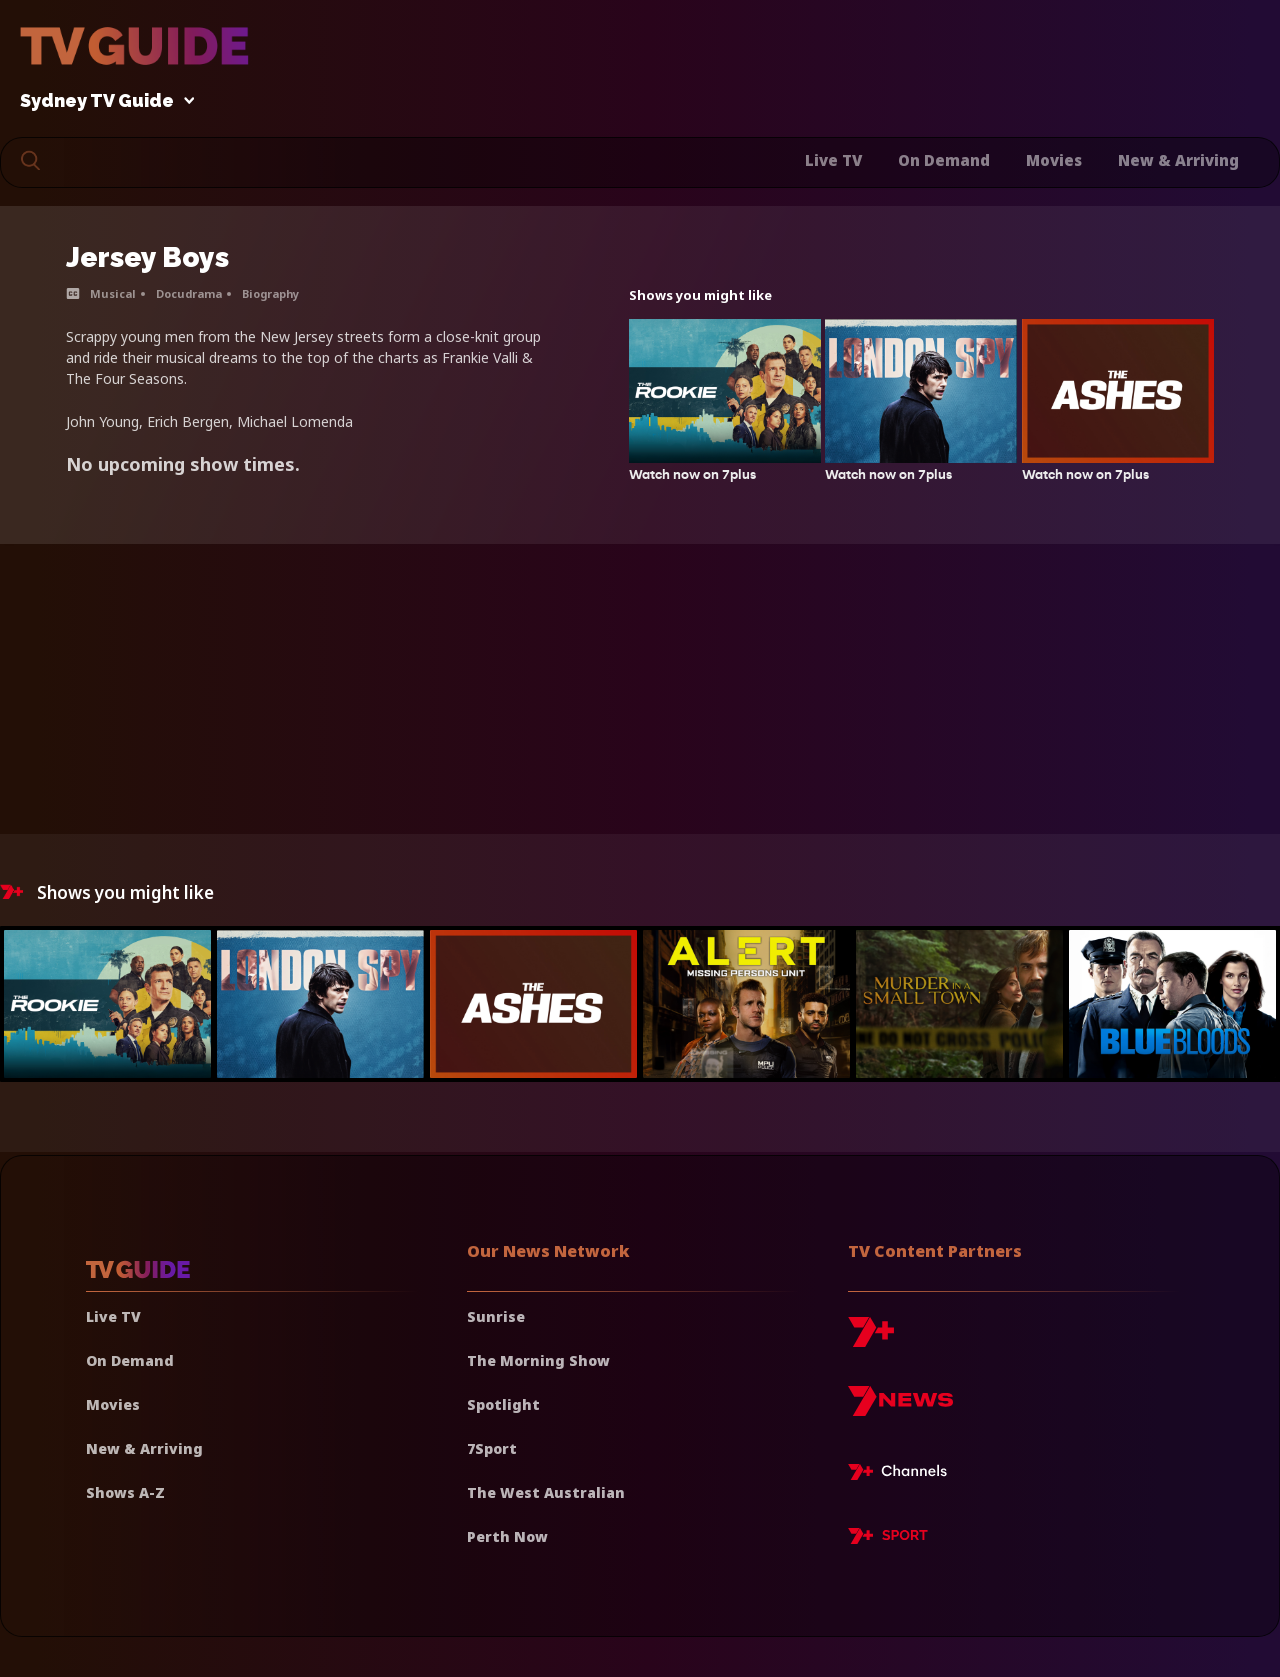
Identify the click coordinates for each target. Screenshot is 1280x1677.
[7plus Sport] (888, 1539)
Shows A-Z (125, 1492)
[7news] (900, 1408)
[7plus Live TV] (903, 1475)
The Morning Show (538, 1360)
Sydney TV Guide (102, 101)
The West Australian (546, 1492)
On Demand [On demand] (130, 1360)
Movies (1054, 160)
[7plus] (871, 1339)
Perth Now (507, 1536)
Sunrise (496, 1316)
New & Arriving (1178, 160)
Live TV (833, 160)
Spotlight (503, 1404)
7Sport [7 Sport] (492, 1448)
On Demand (944, 160)
